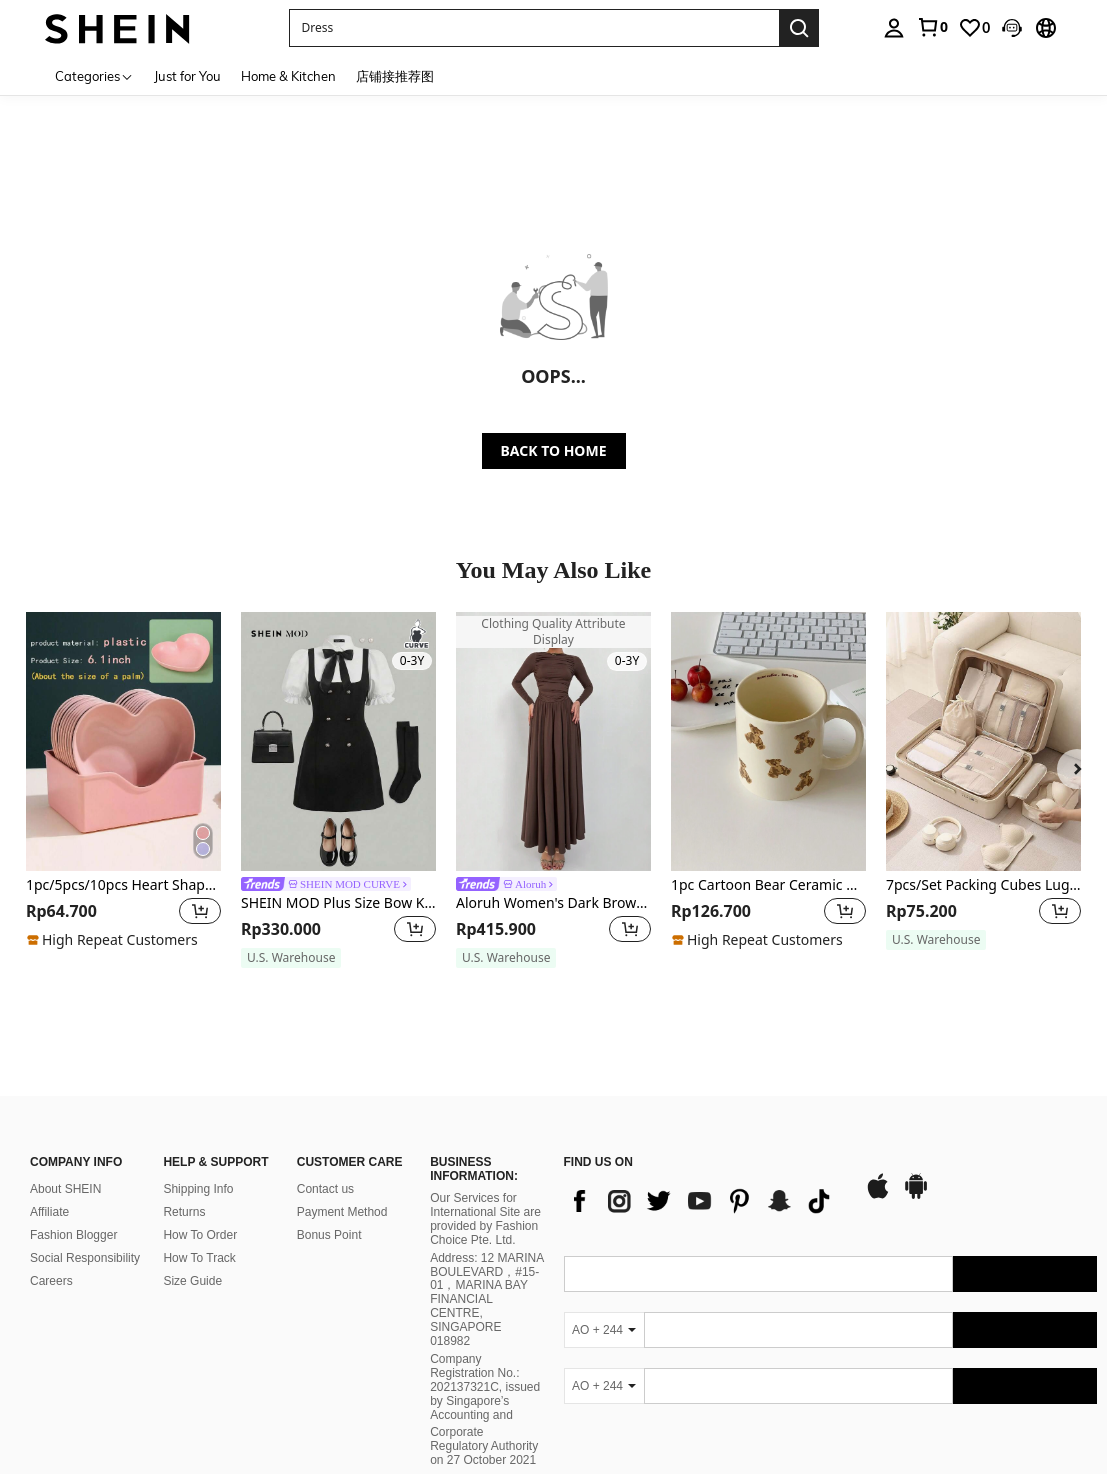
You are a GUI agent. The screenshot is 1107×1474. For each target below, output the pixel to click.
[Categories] (94, 75)
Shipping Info (198, 1189)
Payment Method (342, 1212)
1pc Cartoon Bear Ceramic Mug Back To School (768, 885)
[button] (534, 28)
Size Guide (192, 1281)
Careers (51, 1281)
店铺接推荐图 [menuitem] (395, 76)
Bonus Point (329, 1235)
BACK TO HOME (554, 450)
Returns (184, 1212)
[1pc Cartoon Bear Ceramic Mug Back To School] (768, 741)
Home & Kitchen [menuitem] (288, 76)
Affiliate (49, 1212)
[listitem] (123, 790)
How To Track (199, 1258)
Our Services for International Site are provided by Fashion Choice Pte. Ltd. (485, 1219)
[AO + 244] (604, 1330)
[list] (704, 1201)
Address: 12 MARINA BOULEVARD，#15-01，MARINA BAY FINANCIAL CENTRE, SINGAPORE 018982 (486, 1299)
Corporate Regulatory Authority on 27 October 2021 (484, 1446)
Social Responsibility (85, 1258)
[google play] (916, 1196)
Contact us (325, 1189)
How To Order (200, 1235)
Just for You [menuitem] (187, 76)
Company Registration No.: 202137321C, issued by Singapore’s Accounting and (485, 1387)
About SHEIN (65, 1189)
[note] (115, 940)
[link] (932, 27)
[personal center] (894, 28)
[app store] (878, 1196)
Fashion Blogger (73, 1235)
